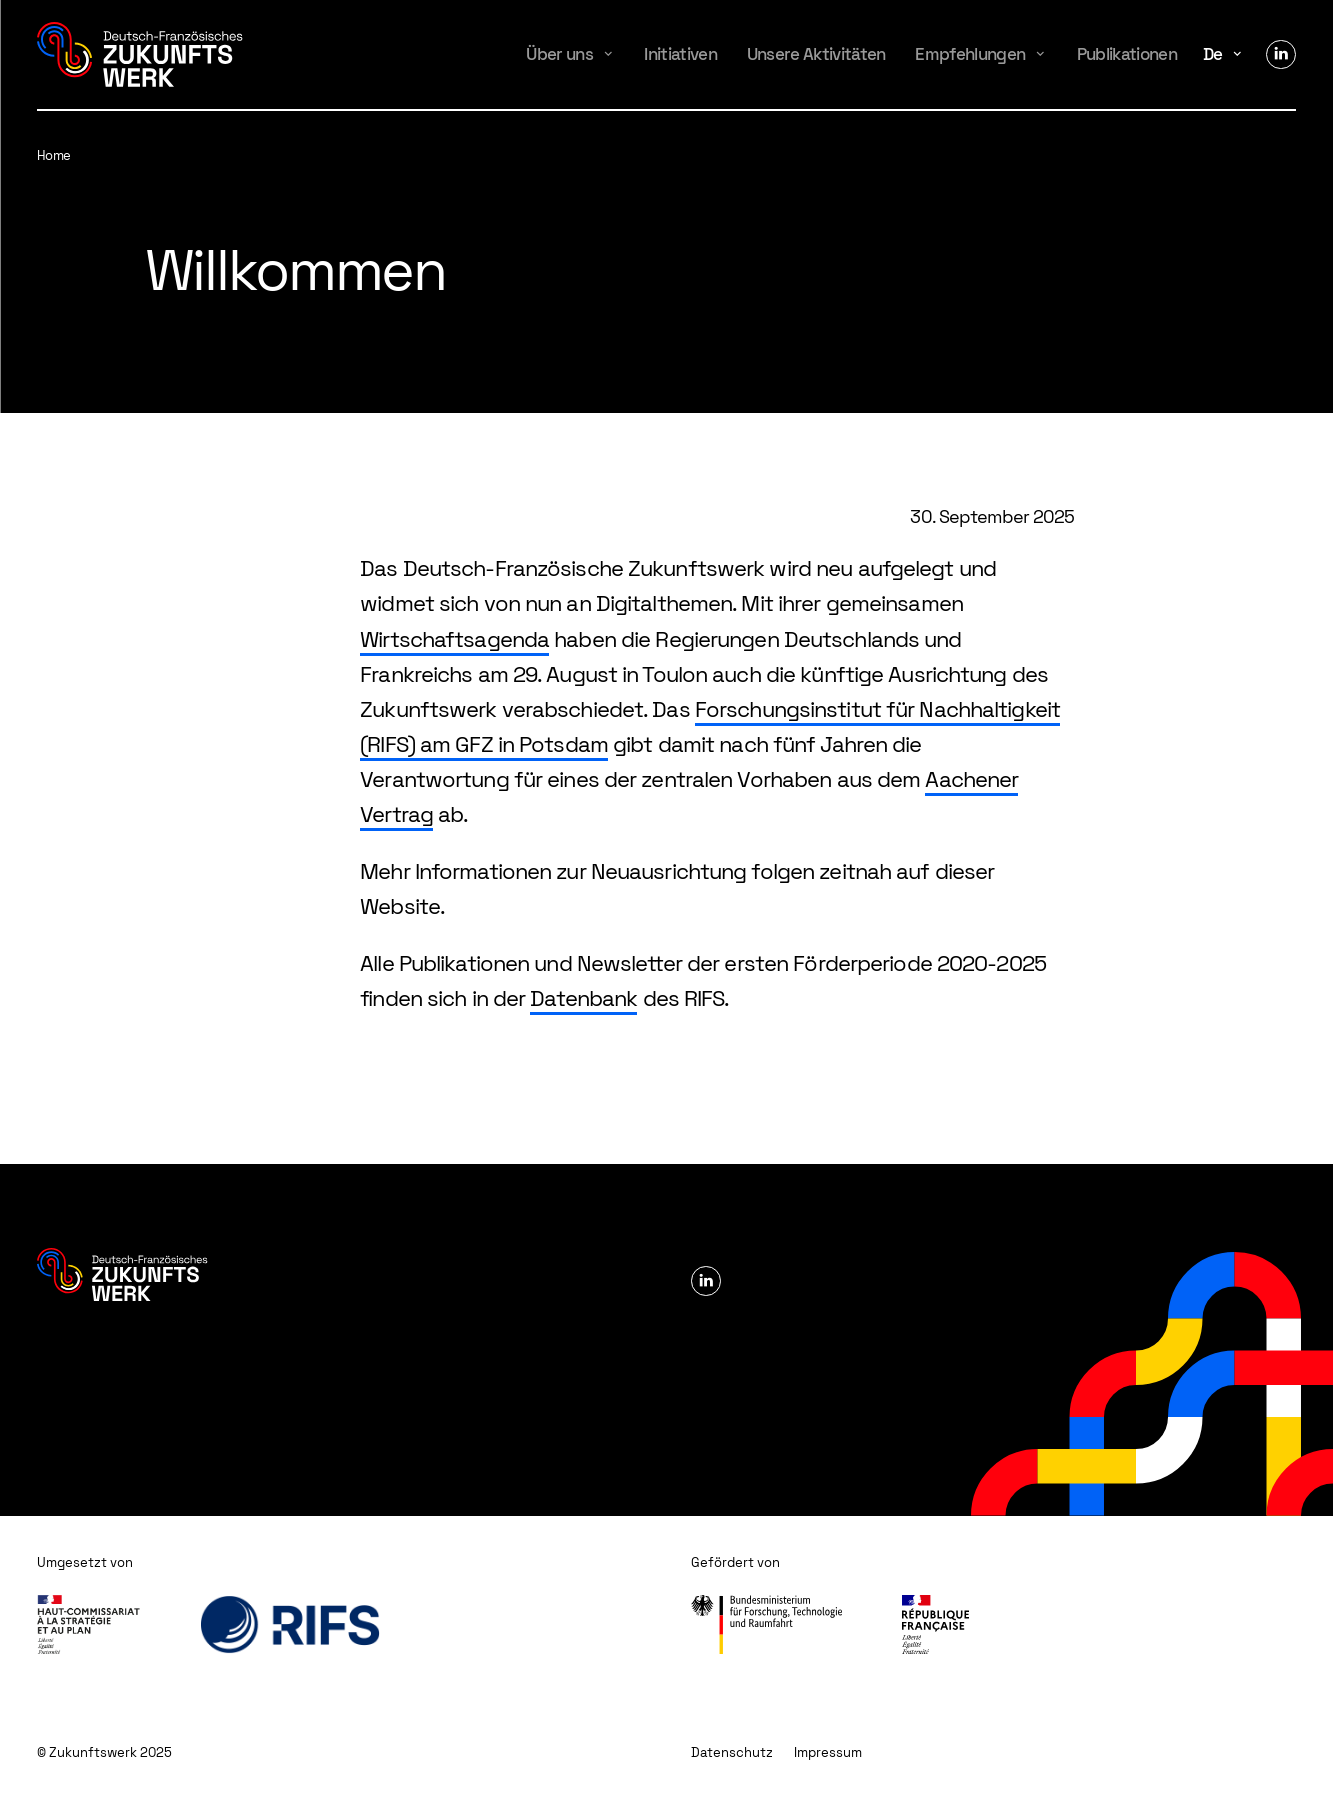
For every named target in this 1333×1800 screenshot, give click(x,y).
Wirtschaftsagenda (454, 639)
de (1213, 54)
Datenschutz (732, 1752)
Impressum (828, 1752)
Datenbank (583, 998)
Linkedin (1281, 55)
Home (54, 155)
